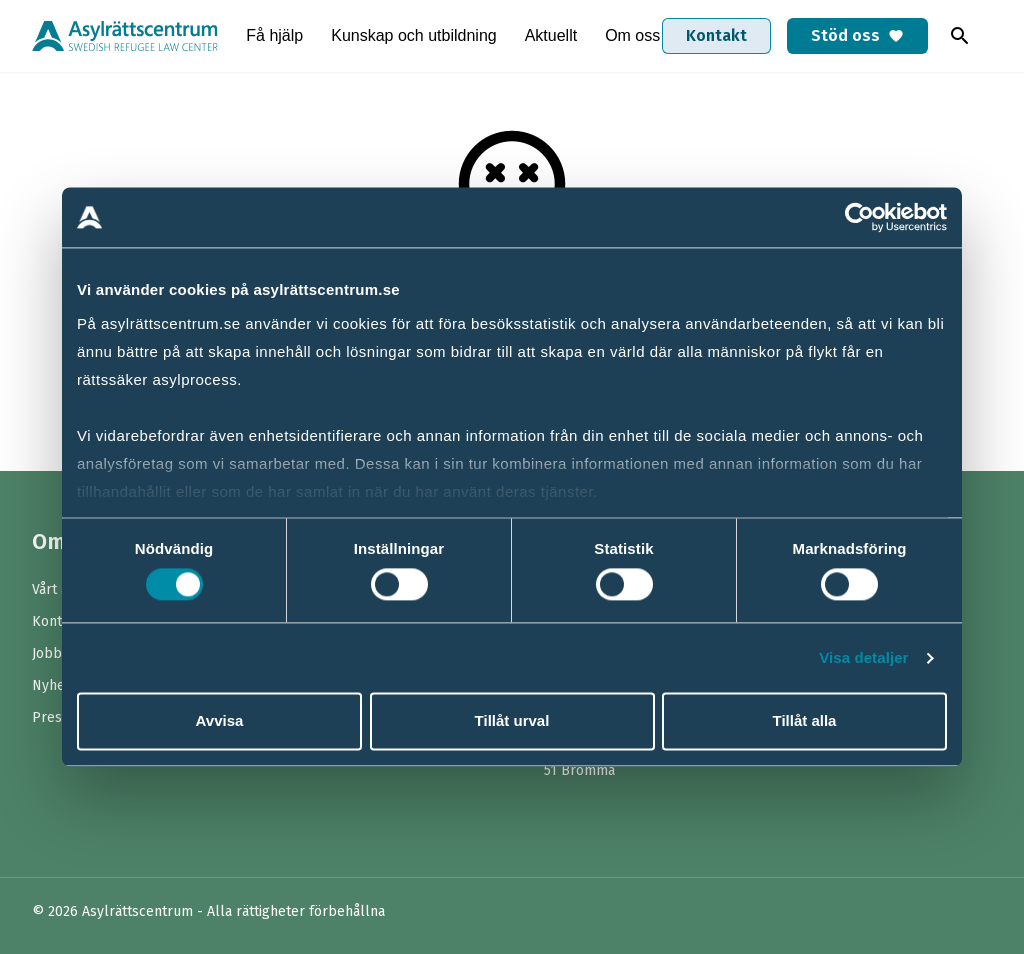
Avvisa (220, 721)
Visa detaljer (863, 657)
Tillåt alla (805, 721)
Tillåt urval (512, 721)
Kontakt (716, 35)
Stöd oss (857, 35)
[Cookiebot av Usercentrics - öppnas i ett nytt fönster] (859, 217)
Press (50, 717)
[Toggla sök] (960, 36)
